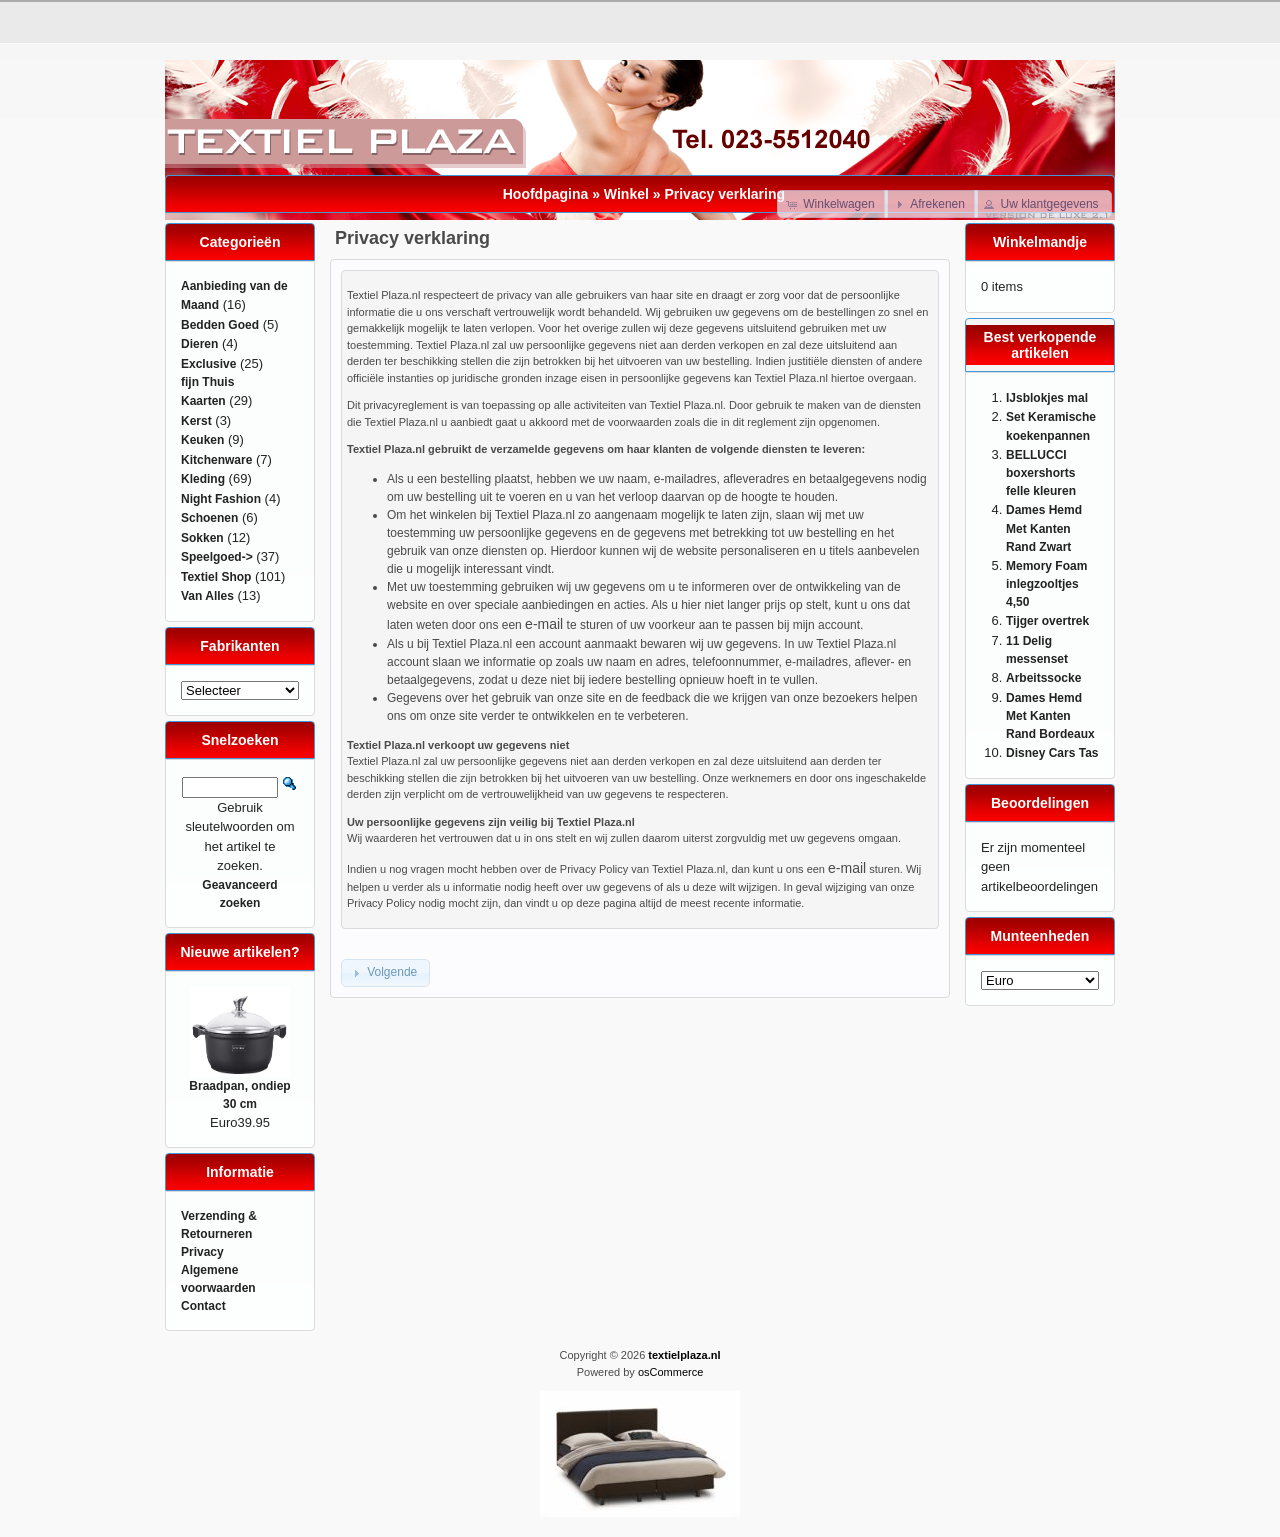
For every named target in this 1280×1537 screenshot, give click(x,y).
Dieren (199, 344)
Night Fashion (221, 499)
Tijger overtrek (1047, 621)
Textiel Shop (216, 577)
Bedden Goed (220, 325)
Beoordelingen (1040, 803)
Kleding (203, 479)
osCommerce (670, 1372)
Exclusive (208, 364)
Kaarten (203, 401)
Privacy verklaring (724, 194)
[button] (832, 204)
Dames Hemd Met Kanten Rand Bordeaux (1050, 716)
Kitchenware (216, 460)
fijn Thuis (207, 382)
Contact (203, 1306)
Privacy (202, 1252)
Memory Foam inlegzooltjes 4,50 (1046, 584)
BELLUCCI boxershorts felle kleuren (1041, 473)
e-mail (544, 624)
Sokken (202, 538)
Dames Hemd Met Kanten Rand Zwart (1044, 528)
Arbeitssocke (1043, 678)
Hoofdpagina (546, 194)
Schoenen (209, 518)
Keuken (202, 440)
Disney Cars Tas (1052, 753)
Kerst (196, 421)
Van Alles (207, 596)
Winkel (626, 194)
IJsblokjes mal (1047, 398)
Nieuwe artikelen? (239, 952)
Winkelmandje (1040, 242)
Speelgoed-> (217, 557)
